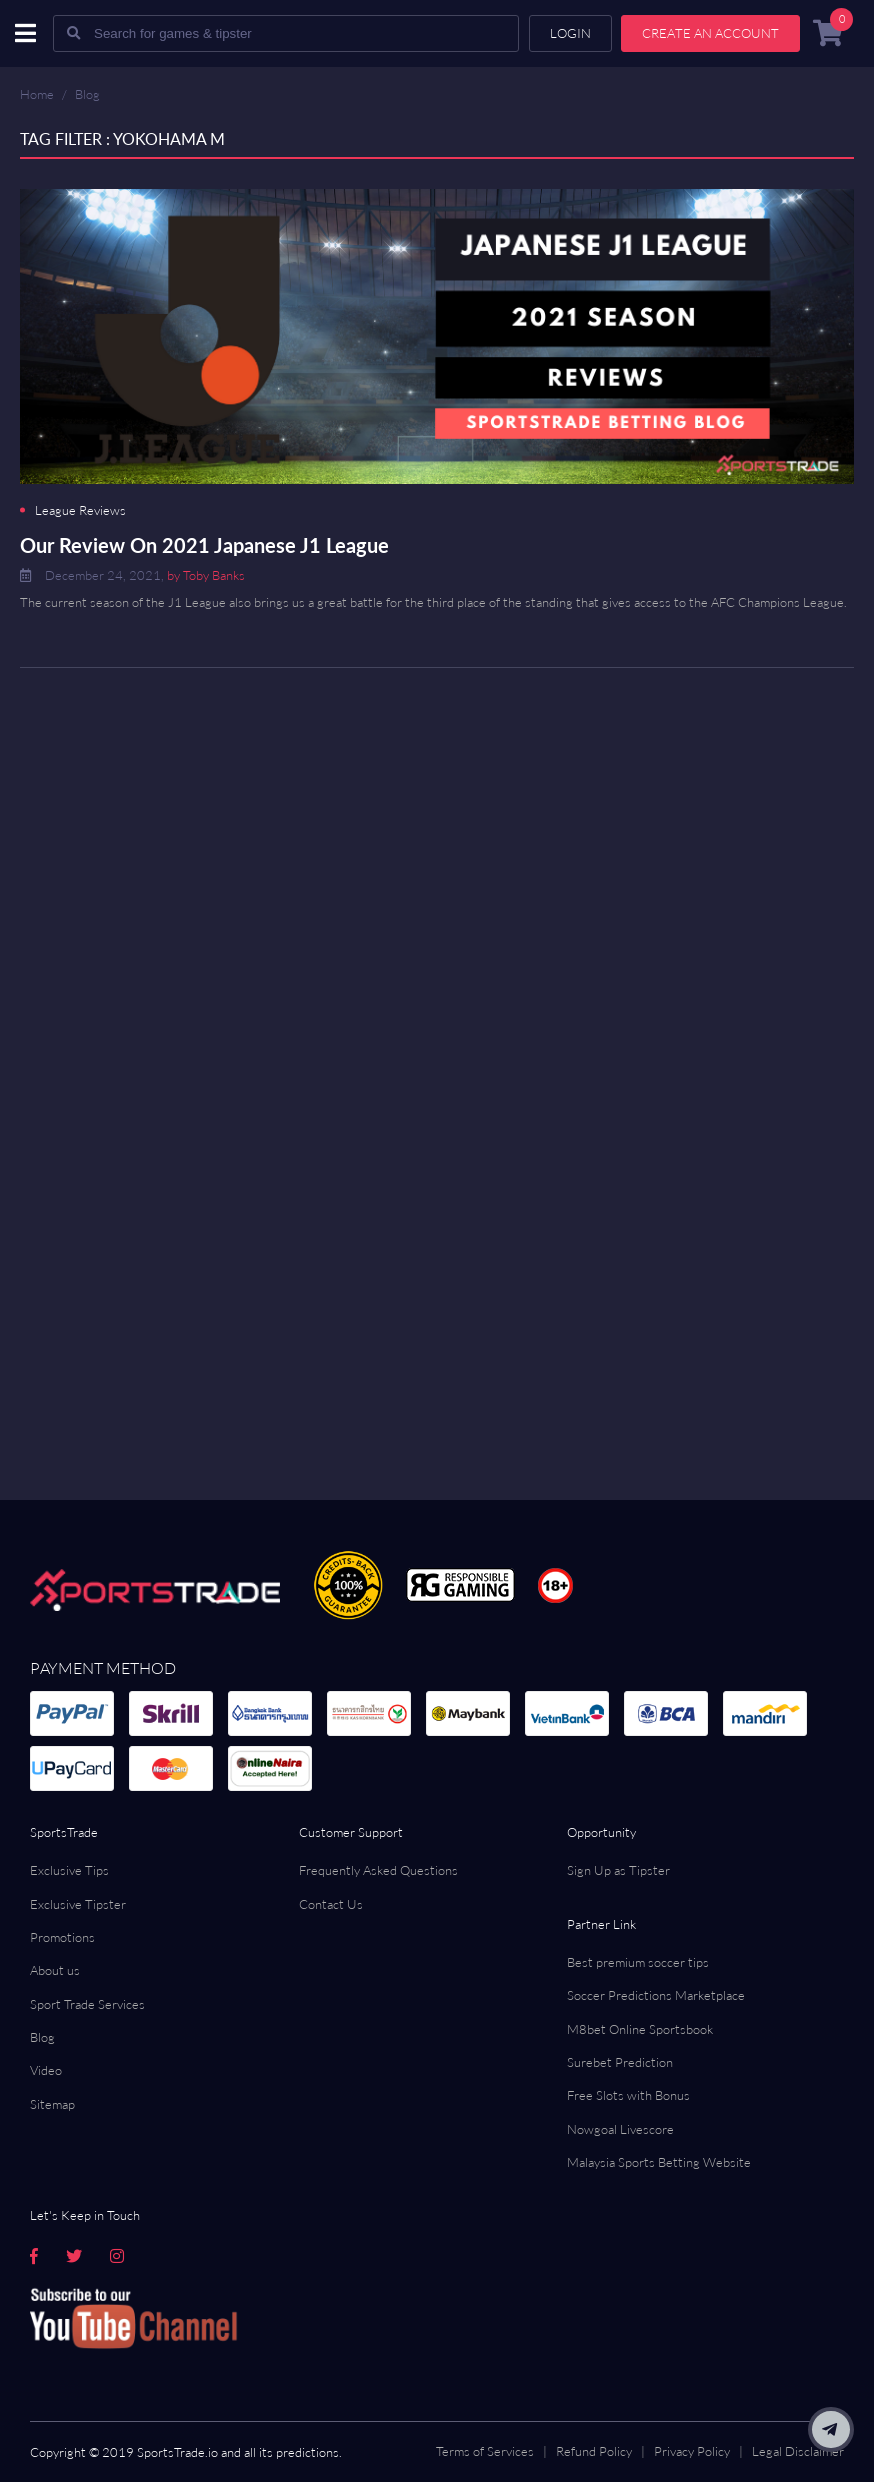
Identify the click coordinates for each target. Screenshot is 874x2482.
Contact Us (331, 1904)
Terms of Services (485, 2451)
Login (570, 33)
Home (37, 94)
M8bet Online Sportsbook (640, 2029)
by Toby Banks (206, 575)
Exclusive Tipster (78, 1904)
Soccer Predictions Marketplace (656, 1995)
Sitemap (52, 2104)
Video (46, 2070)
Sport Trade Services (87, 2004)
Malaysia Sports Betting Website (659, 2162)
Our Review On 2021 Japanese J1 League (204, 545)
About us (55, 1970)
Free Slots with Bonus (628, 2095)
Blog (87, 94)
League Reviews (80, 510)
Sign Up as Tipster (618, 1870)
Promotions (62, 1937)
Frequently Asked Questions (378, 1870)
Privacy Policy (692, 2451)
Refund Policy (594, 2451)
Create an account (710, 33)
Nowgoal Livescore (620, 2129)
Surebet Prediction (620, 2062)
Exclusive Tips (69, 1870)
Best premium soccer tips (638, 1962)
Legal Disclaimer (798, 2451)
